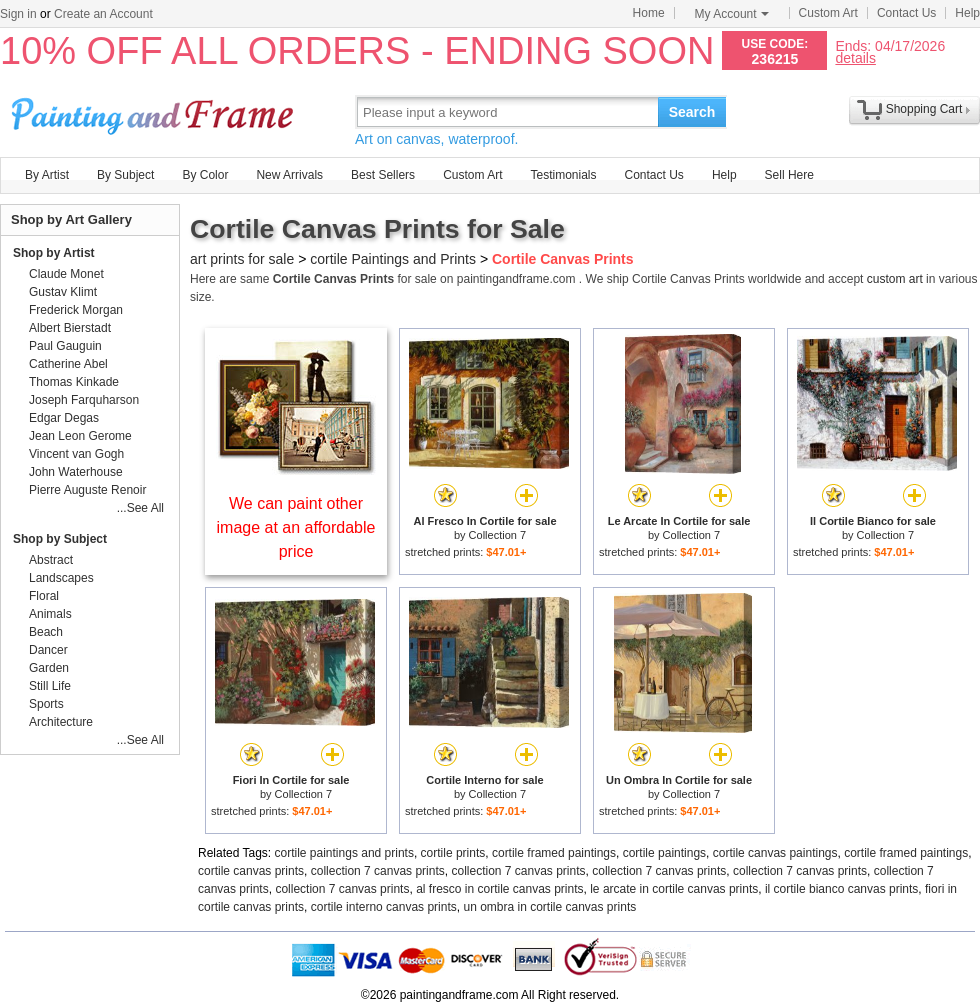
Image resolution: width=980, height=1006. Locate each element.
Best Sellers (383, 175)
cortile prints (453, 853)
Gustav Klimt (63, 292)
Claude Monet (66, 274)
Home (649, 13)
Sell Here (789, 175)
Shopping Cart (924, 109)
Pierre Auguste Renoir (87, 490)
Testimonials (563, 175)
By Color (205, 175)
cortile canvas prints (251, 871)
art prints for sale (242, 259)
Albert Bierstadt (70, 328)
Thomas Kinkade (74, 382)
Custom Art (828, 13)
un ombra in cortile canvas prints (549, 907)
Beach (46, 632)
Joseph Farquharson (84, 400)
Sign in (18, 14)
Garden (49, 668)
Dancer (48, 650)
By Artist (47, 175)
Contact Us (906, 13)
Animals (50, 614)
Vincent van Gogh (76, 454)
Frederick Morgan (76, 310)
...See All (140, 508)
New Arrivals (289, 175)
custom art (895, 279)
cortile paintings (664, 853)
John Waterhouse (76, 472)
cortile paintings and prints (344, 853)
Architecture (61, 722)
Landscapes (61, 578)
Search (692, 112)
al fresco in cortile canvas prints (499, 889)
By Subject (125, 175)
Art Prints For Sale (155, 111)
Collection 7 (497, 535)
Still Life (50, 686)
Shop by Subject (60, 539)
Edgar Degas (64, 418)
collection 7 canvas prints (378, 871)
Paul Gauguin (65, 346)
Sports (46, 704)
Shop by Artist (54, 253)
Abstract (51, 560)
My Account (732, 14)
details (855, 57)
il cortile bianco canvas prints (841, 889)
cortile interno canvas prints (384, 907)
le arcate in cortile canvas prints (674, 889)
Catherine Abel (68, 364)
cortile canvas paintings (775, 853)
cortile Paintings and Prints (393, 259)
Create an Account (103, 14)
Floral (44, 596)
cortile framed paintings (554, 853)
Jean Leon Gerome (80, 436)
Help (967, 13)
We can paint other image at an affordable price (296, 527)
